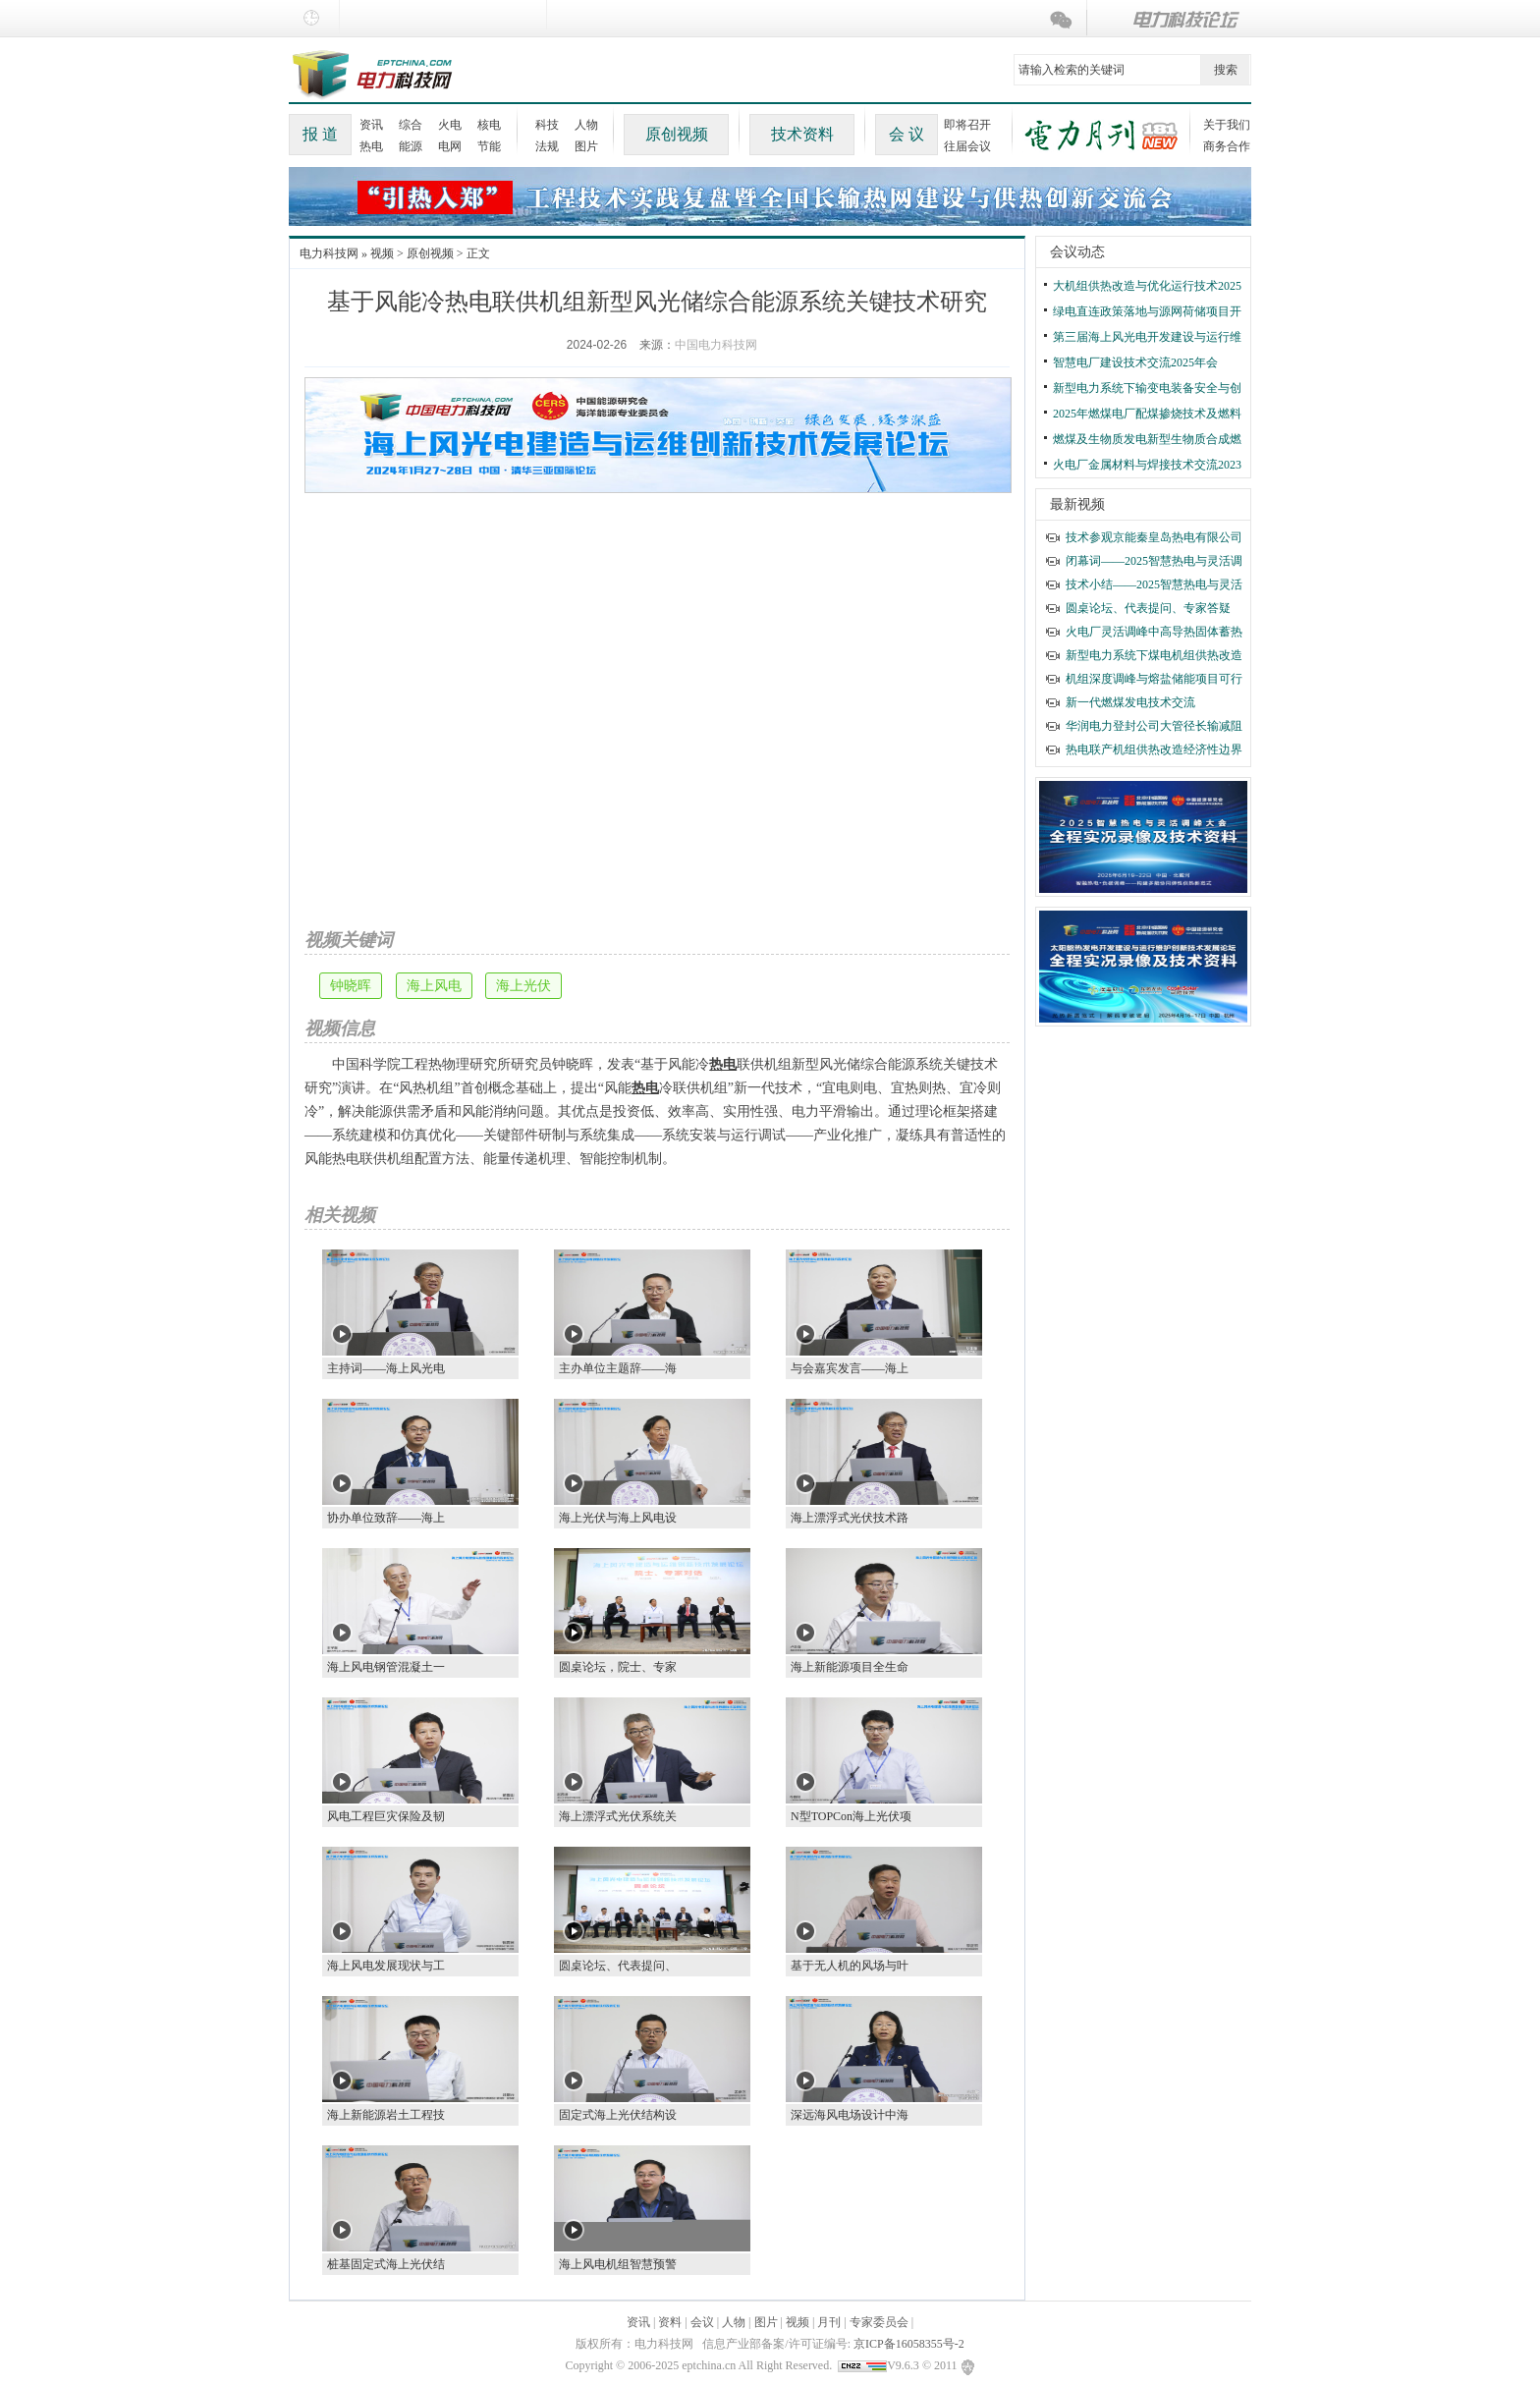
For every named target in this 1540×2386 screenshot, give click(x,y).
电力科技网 (329, 253)
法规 (547, 146)
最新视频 (1077, 504)
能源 (410, 146)
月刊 (829, 2322)
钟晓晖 (350, 985)
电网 (450, 146)
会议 (702, 2322)
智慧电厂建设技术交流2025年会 (1135, 362)
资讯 (371, 125)
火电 (450, 125)
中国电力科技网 (716, 345)
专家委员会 (879, 2322)
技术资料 (802, 134)
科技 (547, 125)
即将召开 (967, 125)
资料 (670, 2322)
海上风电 (434, 985)
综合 (410, 125)
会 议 (906, 134)
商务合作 (1226, 146)
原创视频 (676, 134)
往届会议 (967, 146)
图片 (586, 146)
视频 (382, 253)
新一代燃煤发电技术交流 (1130, 702)
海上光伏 (523, 985)
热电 (371, 146)
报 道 (320, 134)
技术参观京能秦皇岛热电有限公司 (1154, 537)
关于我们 (1226, 125)
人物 (586, 125)
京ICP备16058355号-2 (908, 2344)
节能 (489, 146)
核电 (489, 125)
